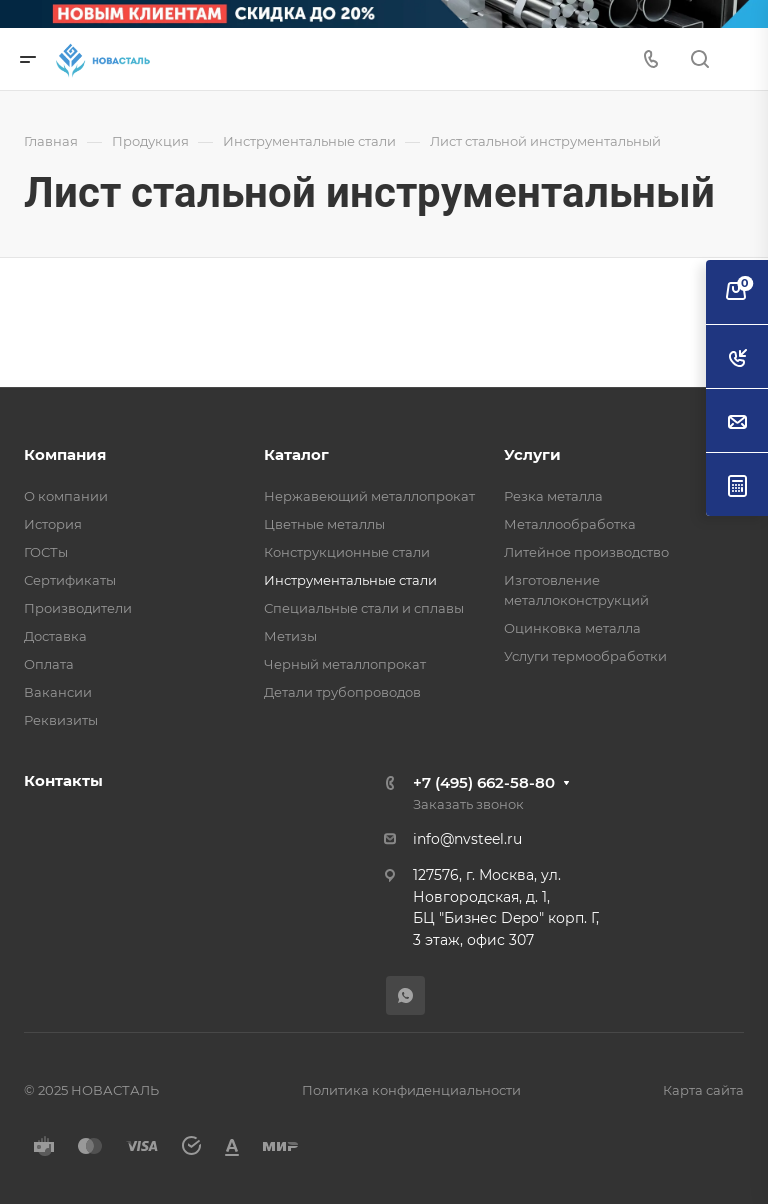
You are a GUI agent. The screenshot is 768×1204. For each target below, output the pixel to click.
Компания (65, 454)
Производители (78, 608)
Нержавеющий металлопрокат (369, 496)
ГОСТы (46, 552)
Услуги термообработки (585, 656)
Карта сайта (703, 1090)
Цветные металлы (324, 524)
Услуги (532, 454)
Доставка (55, 636)
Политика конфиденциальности (411, 1090)
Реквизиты (61, 720)
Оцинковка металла (572, 628)
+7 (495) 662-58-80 (484, 782)
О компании (66, 496)
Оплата (49, 664)
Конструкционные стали (347, 552)
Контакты (63, 780)
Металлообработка (570, 524)
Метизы (290, 636)
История (53, 524)
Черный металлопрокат (345, 664)
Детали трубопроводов (342, 692)
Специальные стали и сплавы (364, 608)
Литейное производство (586, 552)
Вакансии (58, 692)
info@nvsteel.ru (467, 839)
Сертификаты (70, 580)
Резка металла (553, 496)
